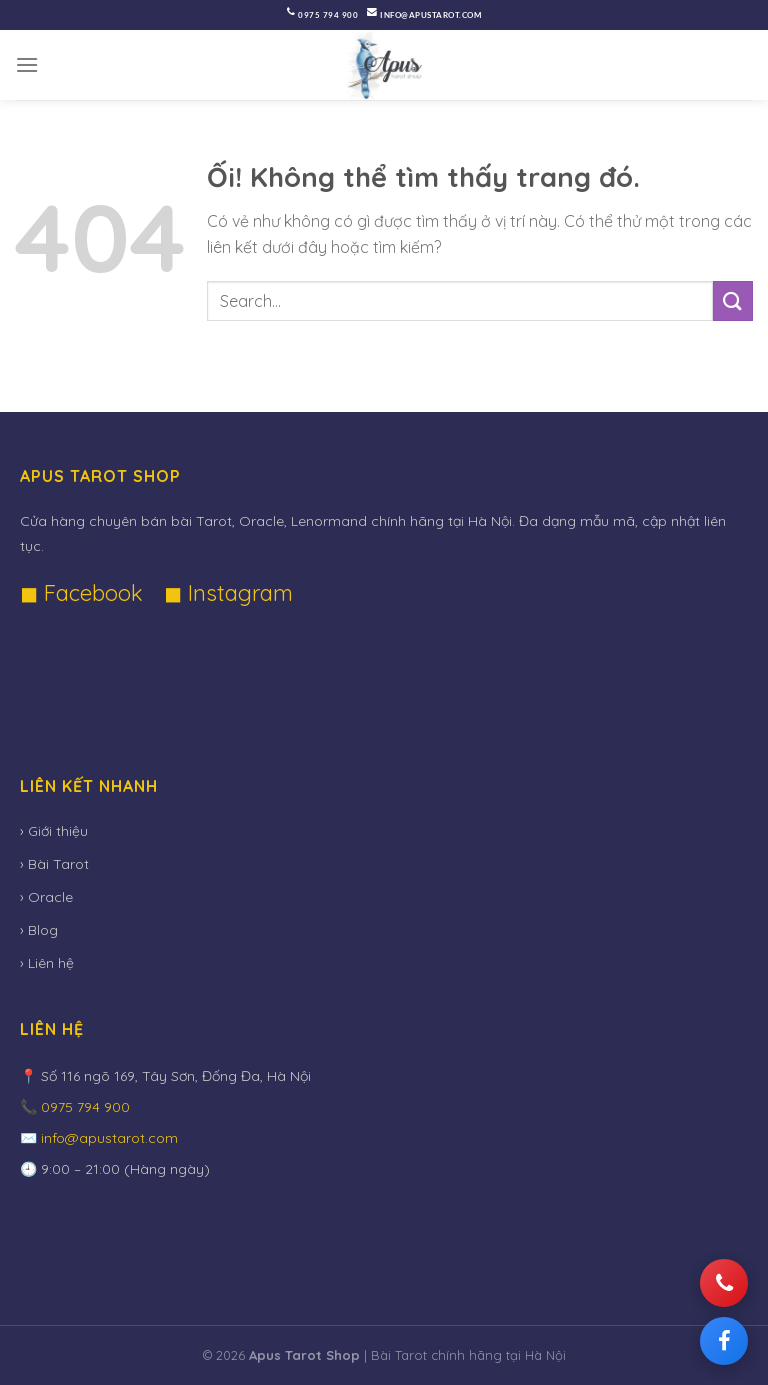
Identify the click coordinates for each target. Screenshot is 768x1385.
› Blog (39, 930)
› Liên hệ (47, 963)
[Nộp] (733, 300)
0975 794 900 (328, 15)
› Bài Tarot (54, 864)
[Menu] (27, 64)
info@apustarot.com (430, 15)
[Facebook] (724, 1341)
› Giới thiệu (54, 831)
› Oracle (46, 897)
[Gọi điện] (724, 1283)
